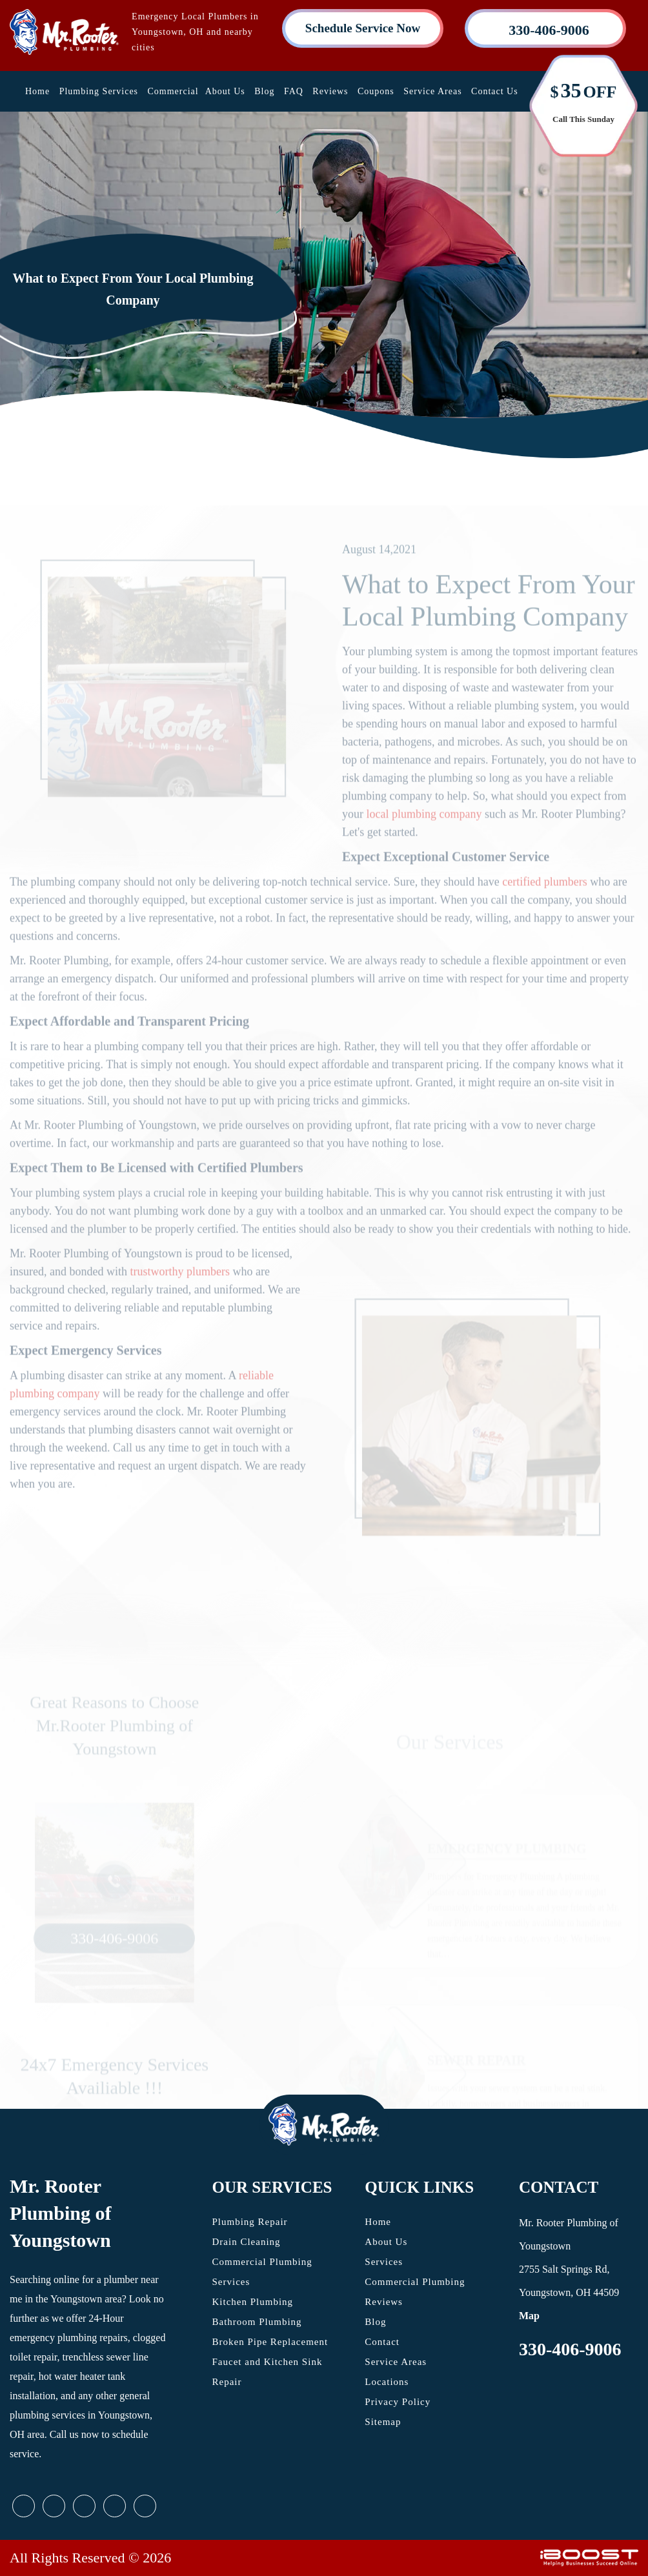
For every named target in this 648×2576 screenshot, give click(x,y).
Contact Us (494, 91)
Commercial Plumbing (415, 2282)
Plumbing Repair (250, 2222)
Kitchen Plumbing (253, 2302)
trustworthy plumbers (180, 1295)
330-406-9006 (570, 2349)
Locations (387, 2382)
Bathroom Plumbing (257, 2322)
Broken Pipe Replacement (270, 2342)
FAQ (293, 91)
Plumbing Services (98, 91)
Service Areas (432, 91)
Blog (264, 91)
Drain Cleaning (246, 2242)
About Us (225, 91)
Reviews (330, 91)
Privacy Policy (397, 2402)
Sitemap (383, 2422)
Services (384, 2262)
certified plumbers (544, 906)
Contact (382, 2342)
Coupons (376, 91)
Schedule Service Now (362, 28)
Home (37, 91)
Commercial (173, 91)
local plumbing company (424, 838)
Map (529, 2315)
